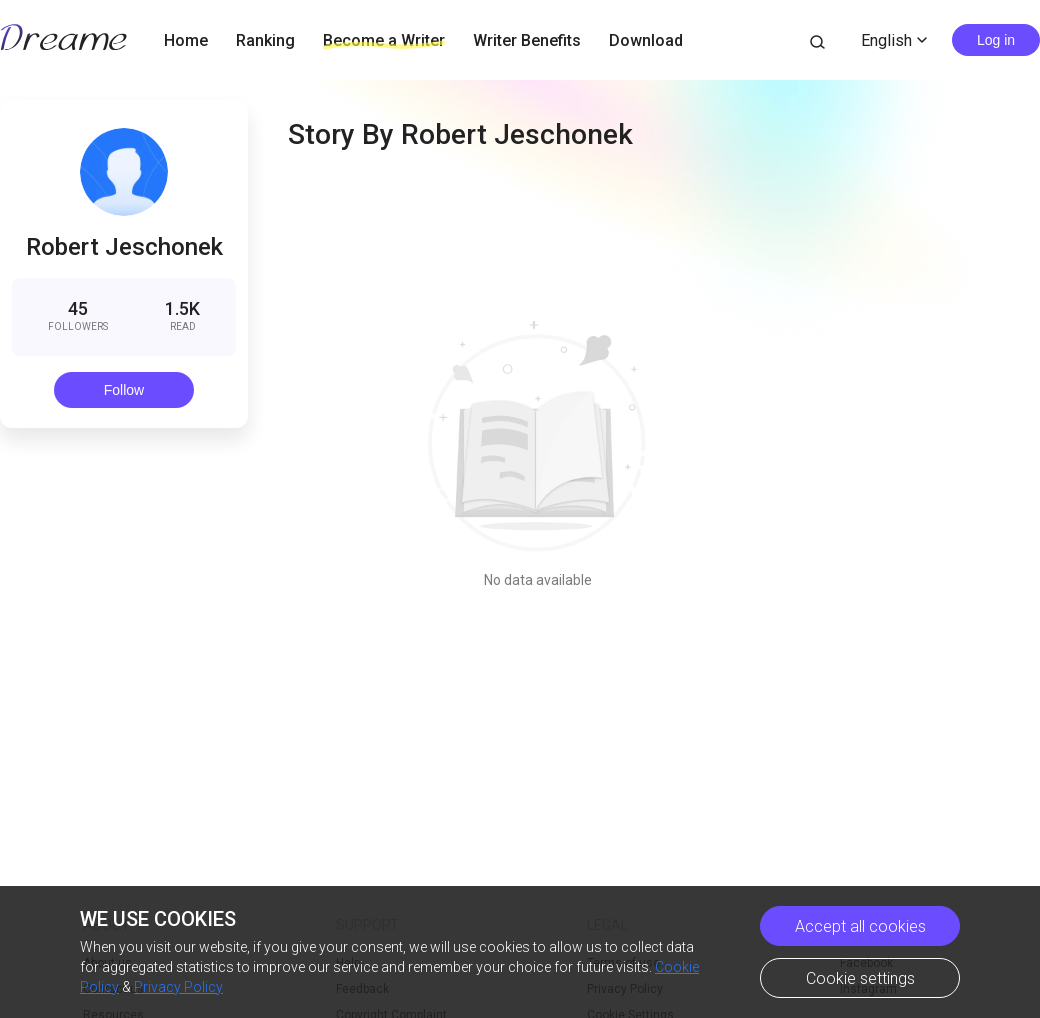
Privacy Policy (178, 987)
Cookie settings (860, 978)
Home (186, 40)
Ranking (265, 40)
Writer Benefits (527, 40)
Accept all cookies (860, 926)
